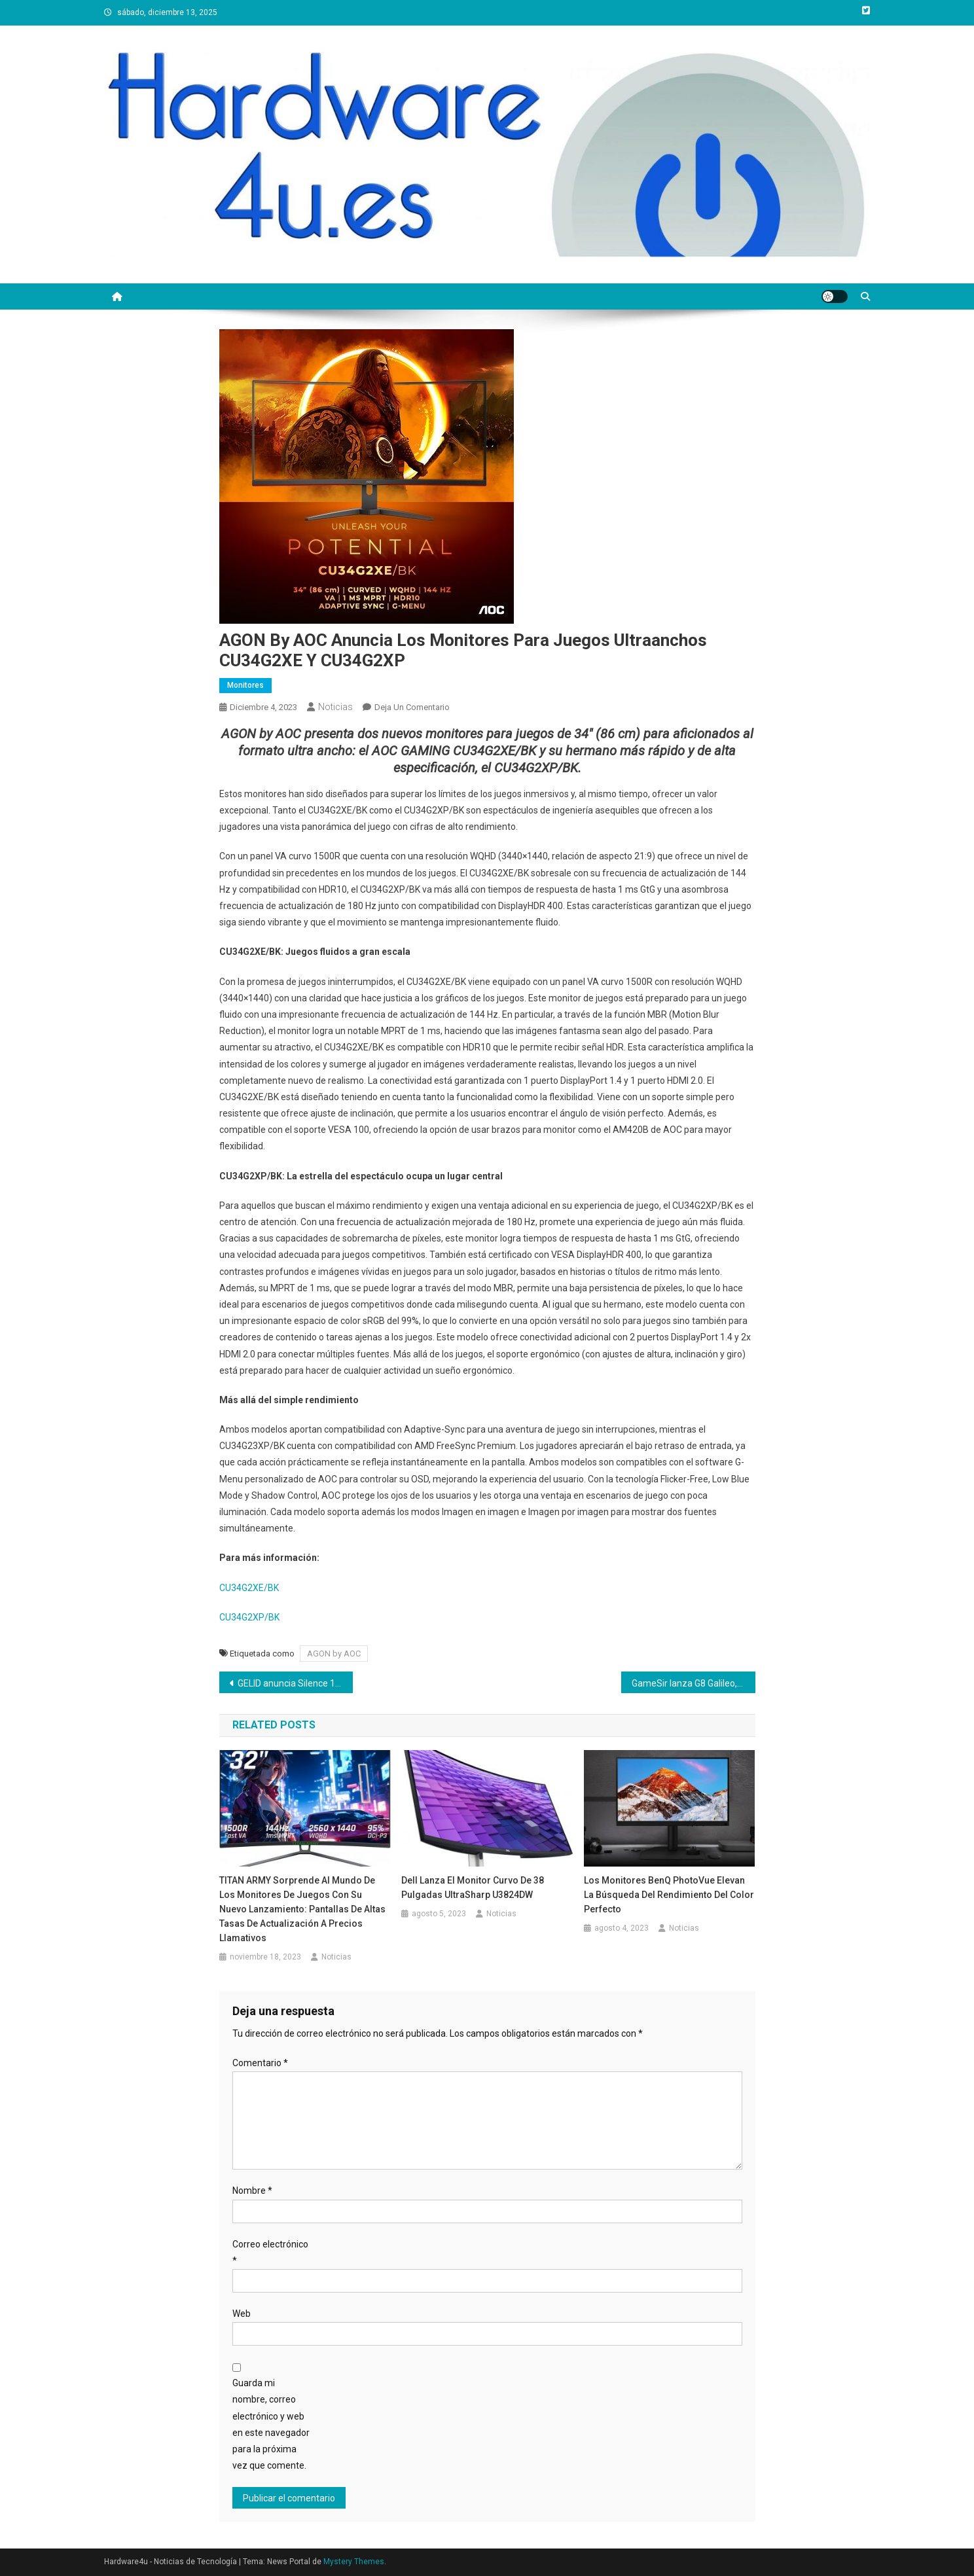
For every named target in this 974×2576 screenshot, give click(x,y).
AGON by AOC (334, 1653)
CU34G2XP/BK (249, 1617)
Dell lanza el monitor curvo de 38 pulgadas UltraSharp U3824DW (472, 1887)
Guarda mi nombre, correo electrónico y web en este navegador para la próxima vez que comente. (271, 2424)
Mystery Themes (353, 2561)
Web (241, 2313)
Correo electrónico (270, 2252)
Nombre (252, 2190)
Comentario (260, 2063)
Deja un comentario (412, 707)
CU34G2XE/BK (249, 1588)
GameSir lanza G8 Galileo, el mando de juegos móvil (693, 1683)
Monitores (245, 685)
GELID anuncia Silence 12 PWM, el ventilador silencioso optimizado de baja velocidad (295, 1683)
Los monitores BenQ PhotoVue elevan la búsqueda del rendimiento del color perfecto (669, 1894)
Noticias (335, 707)
